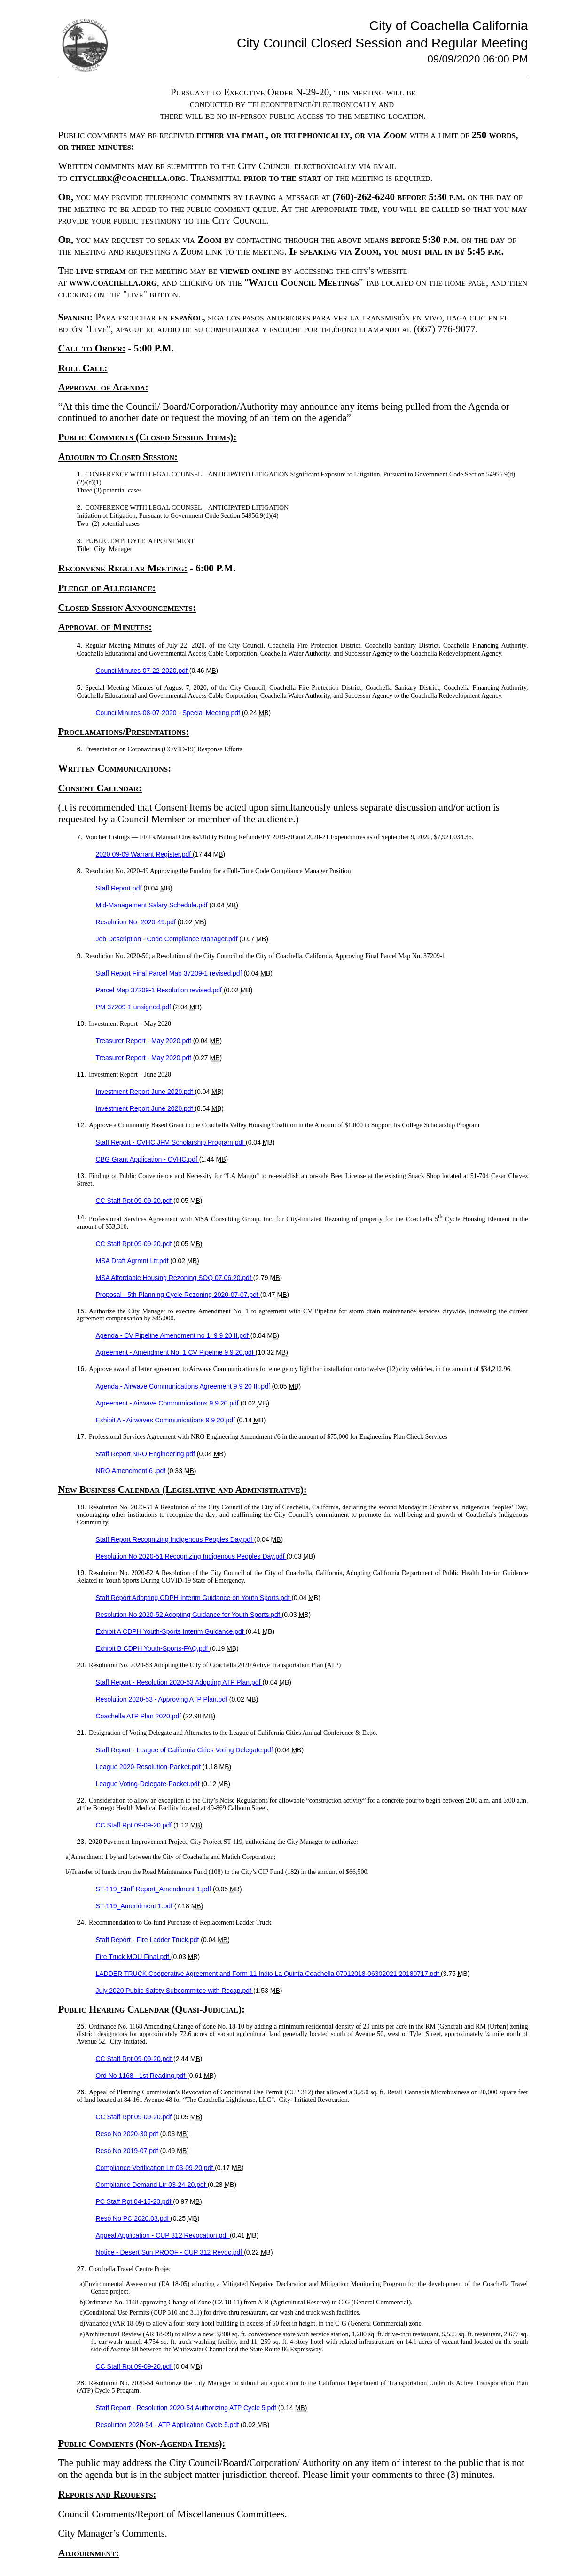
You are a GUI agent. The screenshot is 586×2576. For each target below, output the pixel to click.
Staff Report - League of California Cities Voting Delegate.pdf (185, 1750)
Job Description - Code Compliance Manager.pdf (168, 939)
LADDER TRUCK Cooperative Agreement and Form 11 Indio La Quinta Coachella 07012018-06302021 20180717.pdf (268, 1973)
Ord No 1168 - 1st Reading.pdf (142, 2075)
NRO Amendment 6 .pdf (132, 1471)
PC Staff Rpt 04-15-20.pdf (134, 2201)
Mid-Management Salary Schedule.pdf (153, 905)
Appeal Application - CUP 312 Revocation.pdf (163, 2235)
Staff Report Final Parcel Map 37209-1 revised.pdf (170, 973)
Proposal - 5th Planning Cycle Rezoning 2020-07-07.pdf (178, 1294)
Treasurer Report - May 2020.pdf (144, 1041)
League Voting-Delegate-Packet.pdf (149, 1784)
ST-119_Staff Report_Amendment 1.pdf (154, 1889)
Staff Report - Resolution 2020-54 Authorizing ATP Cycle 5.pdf (187, 2408)
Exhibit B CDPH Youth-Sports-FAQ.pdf (153, 1648)
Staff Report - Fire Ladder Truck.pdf (148, 1940)
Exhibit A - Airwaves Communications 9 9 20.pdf (166, 1420)
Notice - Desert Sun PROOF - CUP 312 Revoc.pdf (170, 2252)
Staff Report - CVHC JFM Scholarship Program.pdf (171, 1142)
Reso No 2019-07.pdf (128, 2150)
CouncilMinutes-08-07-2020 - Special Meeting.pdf (169, 713)
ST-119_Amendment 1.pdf (135, 1906)
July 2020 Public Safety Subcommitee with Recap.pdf (174, 1990)
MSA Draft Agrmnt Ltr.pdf (133, 1261)
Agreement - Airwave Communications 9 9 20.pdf (168, 1403)
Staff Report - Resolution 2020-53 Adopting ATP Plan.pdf (179, 1682)
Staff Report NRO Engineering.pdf (146, 1454)
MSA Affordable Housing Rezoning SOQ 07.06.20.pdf (174, 1277)
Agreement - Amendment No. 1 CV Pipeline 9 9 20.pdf (176, 1352)
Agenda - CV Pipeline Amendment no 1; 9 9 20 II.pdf (173, 1335)
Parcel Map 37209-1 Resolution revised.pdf (160, 990)
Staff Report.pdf (120, 888)
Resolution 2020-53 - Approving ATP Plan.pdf (162, 1699)
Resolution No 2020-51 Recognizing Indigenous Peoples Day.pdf (191, 1556)
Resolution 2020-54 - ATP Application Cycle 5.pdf (168, 2424)
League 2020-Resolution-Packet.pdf (149, 1767)
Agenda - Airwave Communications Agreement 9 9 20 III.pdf (184, 1386)
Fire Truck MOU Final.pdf (133, 1956)
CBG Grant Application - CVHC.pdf (147, 1159)
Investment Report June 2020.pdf (145, 1091)
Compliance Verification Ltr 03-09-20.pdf (155, 2167)
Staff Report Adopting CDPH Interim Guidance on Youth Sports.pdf (194, 1597)
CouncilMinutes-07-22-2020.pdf (142, 670)
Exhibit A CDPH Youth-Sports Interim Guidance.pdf (171, 1631)
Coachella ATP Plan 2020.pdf (139, 1716)
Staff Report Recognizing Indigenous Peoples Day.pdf (175, 1539)
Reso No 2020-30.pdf (128, 2134)
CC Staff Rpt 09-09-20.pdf (135, 1200)
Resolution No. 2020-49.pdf (137, 922)
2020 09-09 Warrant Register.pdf (144, 854)
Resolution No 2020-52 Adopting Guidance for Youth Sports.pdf (189, 1614)
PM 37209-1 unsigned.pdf (134, 1007)
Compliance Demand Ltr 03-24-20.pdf (152, 2184)
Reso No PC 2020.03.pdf (133, 2218)
